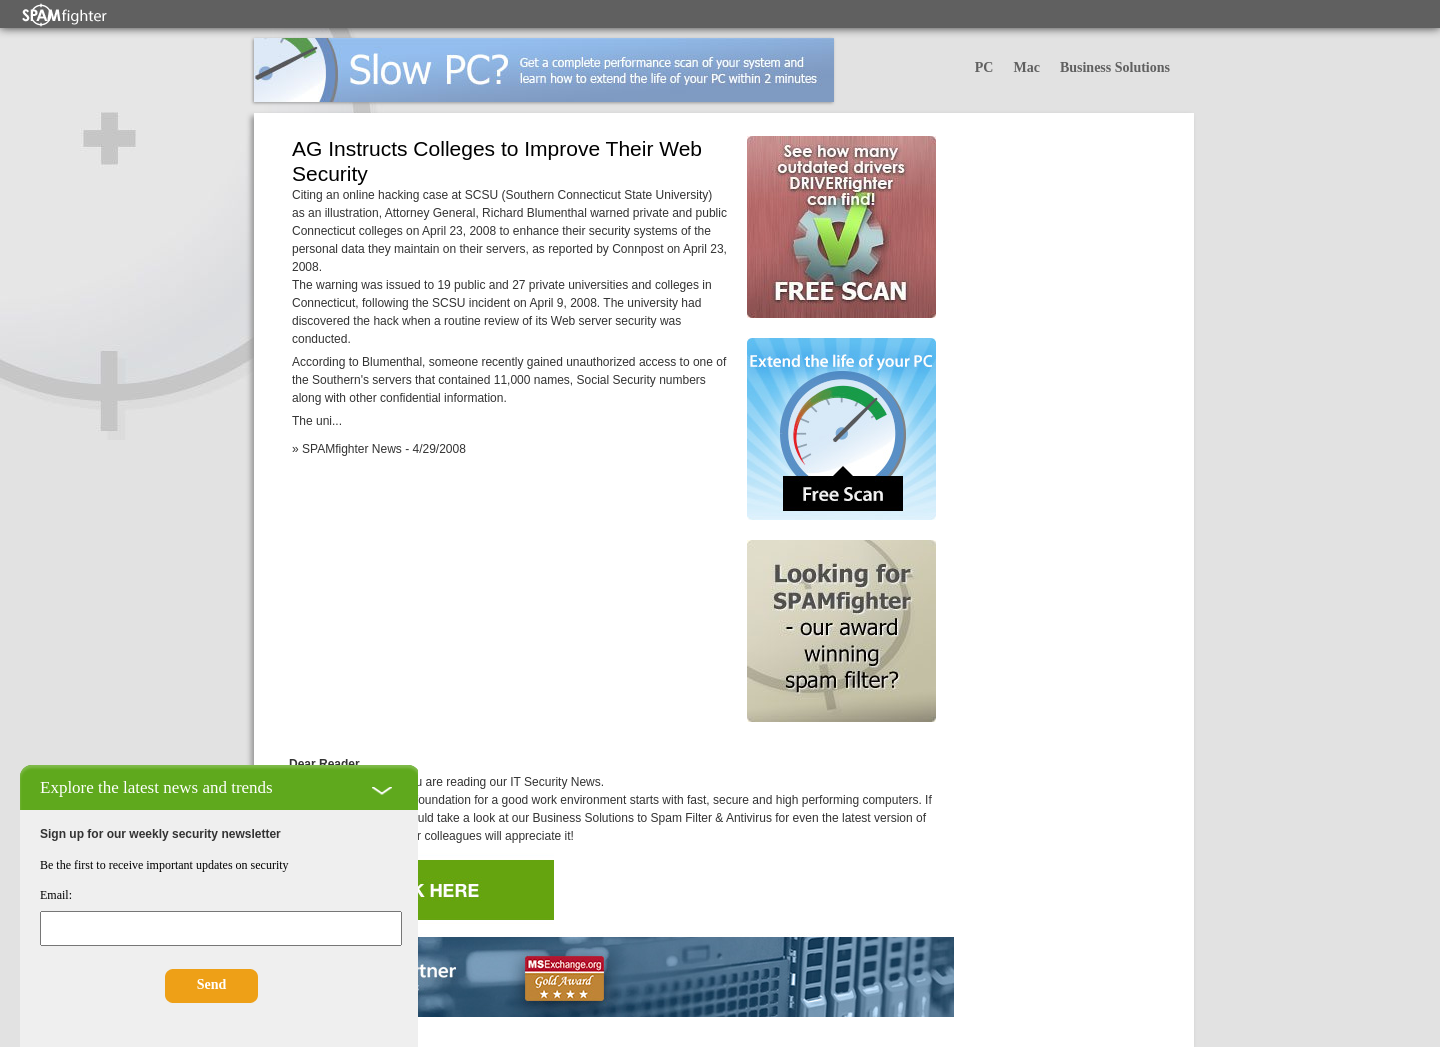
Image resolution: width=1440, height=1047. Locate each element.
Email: (56, 895)
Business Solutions (1115, 67)
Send (212, 984)
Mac (1026, 67)
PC (984, 67)
